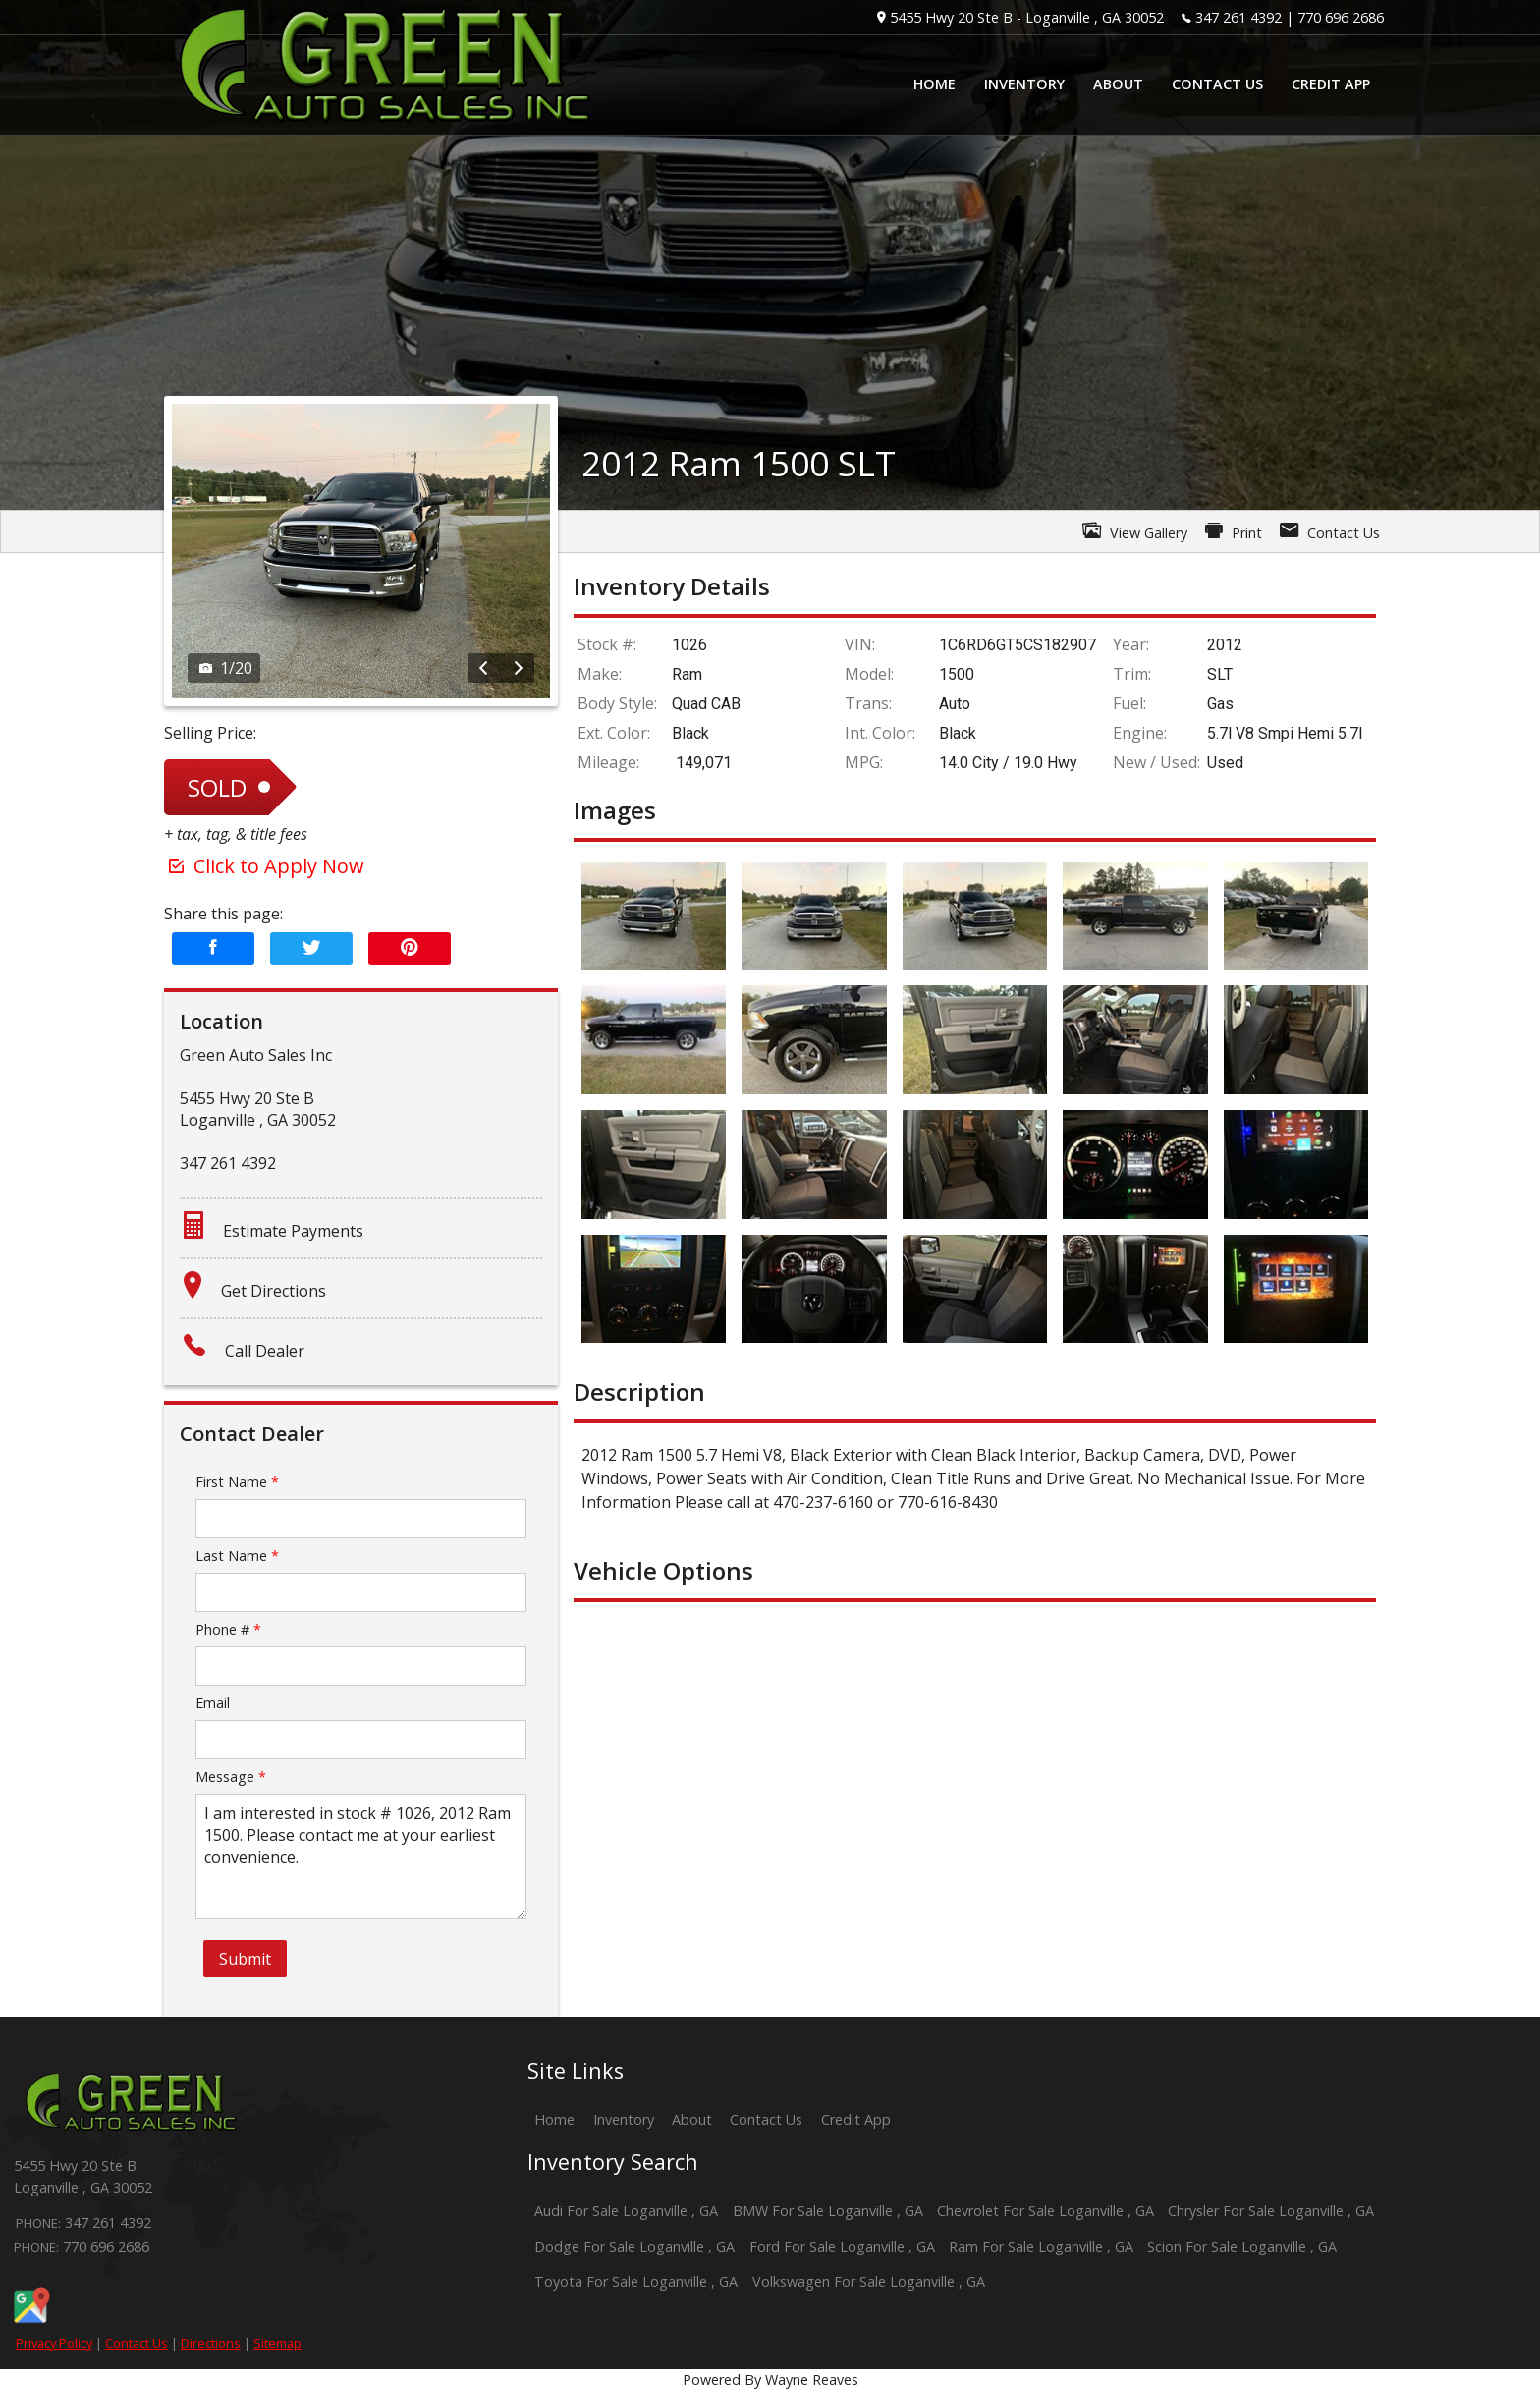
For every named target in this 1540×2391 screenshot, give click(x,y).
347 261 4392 (1238, 17)
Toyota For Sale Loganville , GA (636, 2281)
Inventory (623, 2119)
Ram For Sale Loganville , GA (1041, 2246)
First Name (237, 1482)
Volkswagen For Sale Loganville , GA (868, 2281)
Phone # (228, 1629)
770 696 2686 (1340, 17)
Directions (211, 2343)
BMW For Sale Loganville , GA (828, 2210)
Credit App (856, 2119)
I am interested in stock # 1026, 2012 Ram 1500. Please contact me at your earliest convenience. (360, 1856)
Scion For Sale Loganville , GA (1242, 2246)
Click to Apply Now (264, 866)
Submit (245, 1959)
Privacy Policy (54, 2343)
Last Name (237, 1555)
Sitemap (277, 2343)
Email (212, 1703)
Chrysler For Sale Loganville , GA (1271, 2210)
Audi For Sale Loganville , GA (626, 2210)
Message (230, 1776)
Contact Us (136, 2343)
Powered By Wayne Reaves (770, 2379)
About (692, 2119)
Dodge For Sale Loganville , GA (634, 2246)
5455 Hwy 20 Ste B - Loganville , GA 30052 (1027, 17)
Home (554, 2119)
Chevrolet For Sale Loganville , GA (1045, 2210)
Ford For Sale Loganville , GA (842, 2246)
